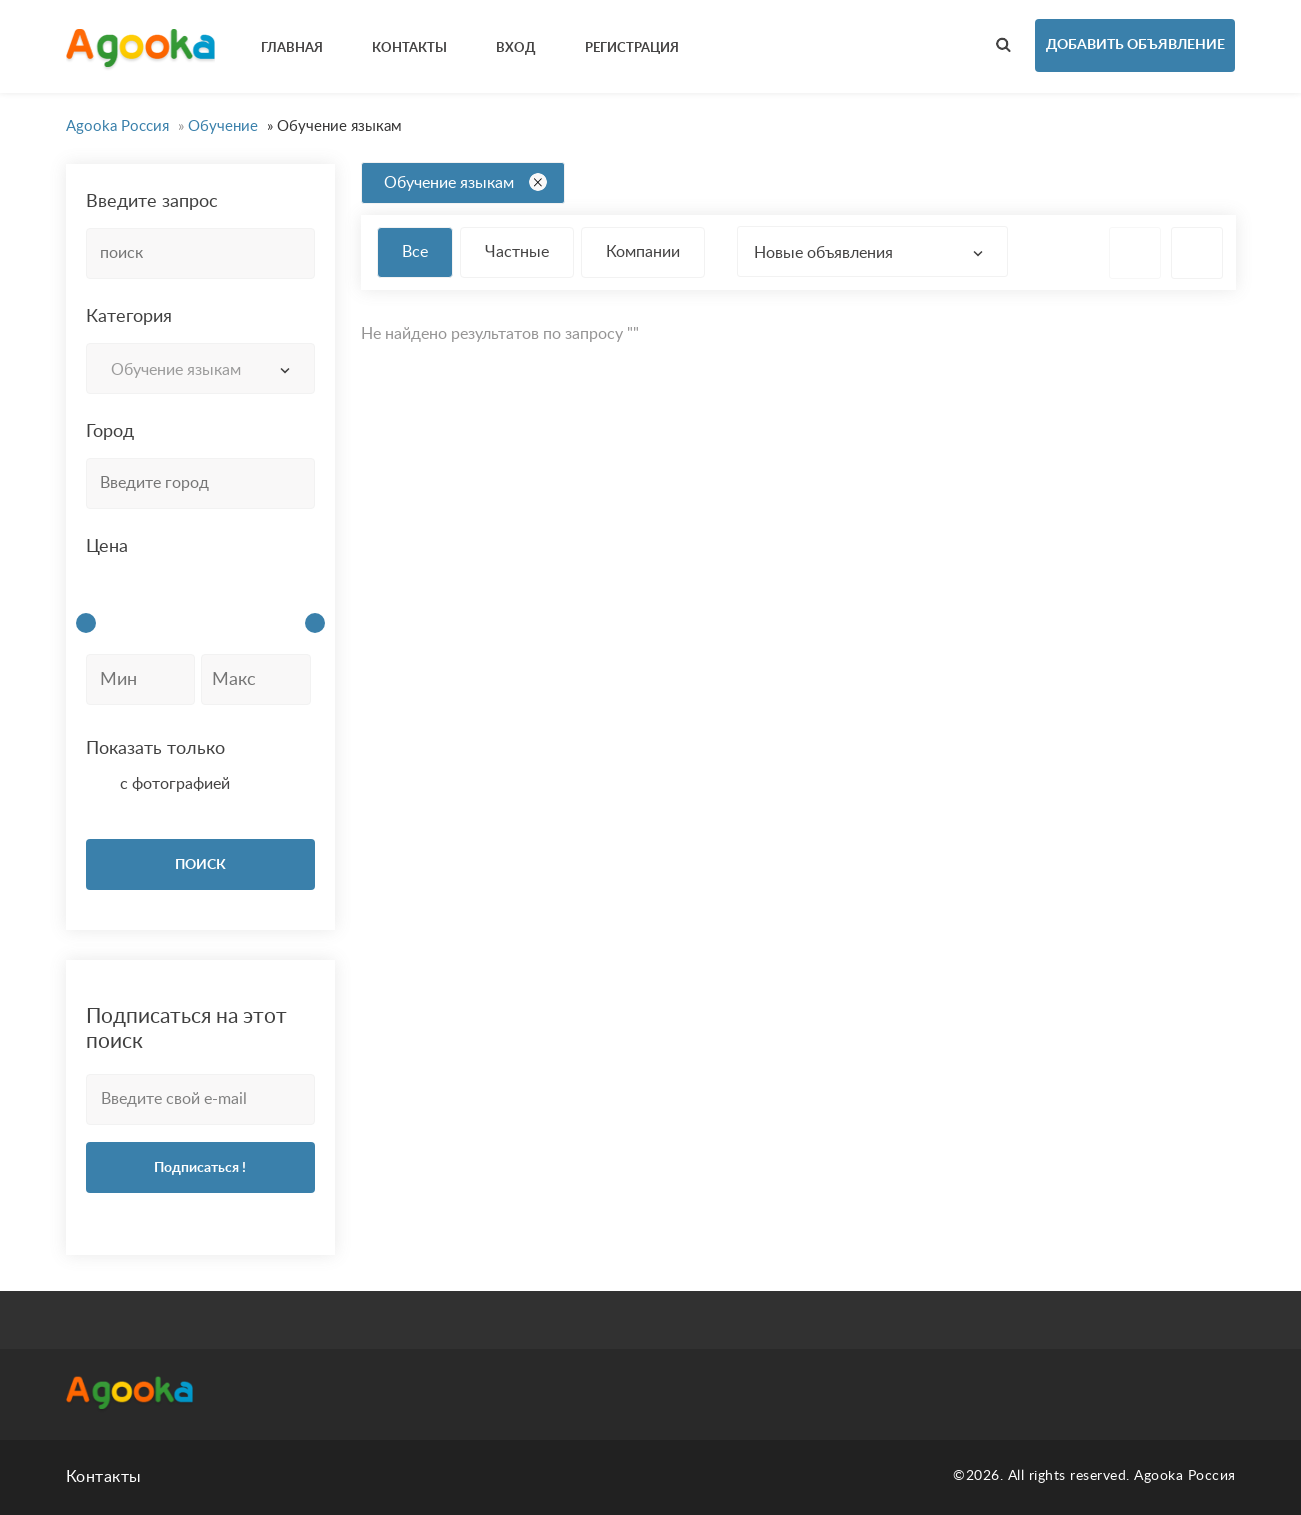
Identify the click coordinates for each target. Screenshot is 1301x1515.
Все (415, 252)
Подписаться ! (200, 1168)
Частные (517, 252)
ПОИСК (200, 865)
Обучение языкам (465, 182)
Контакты (104, 1477)
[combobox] (200, 368)
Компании (643, 252)
